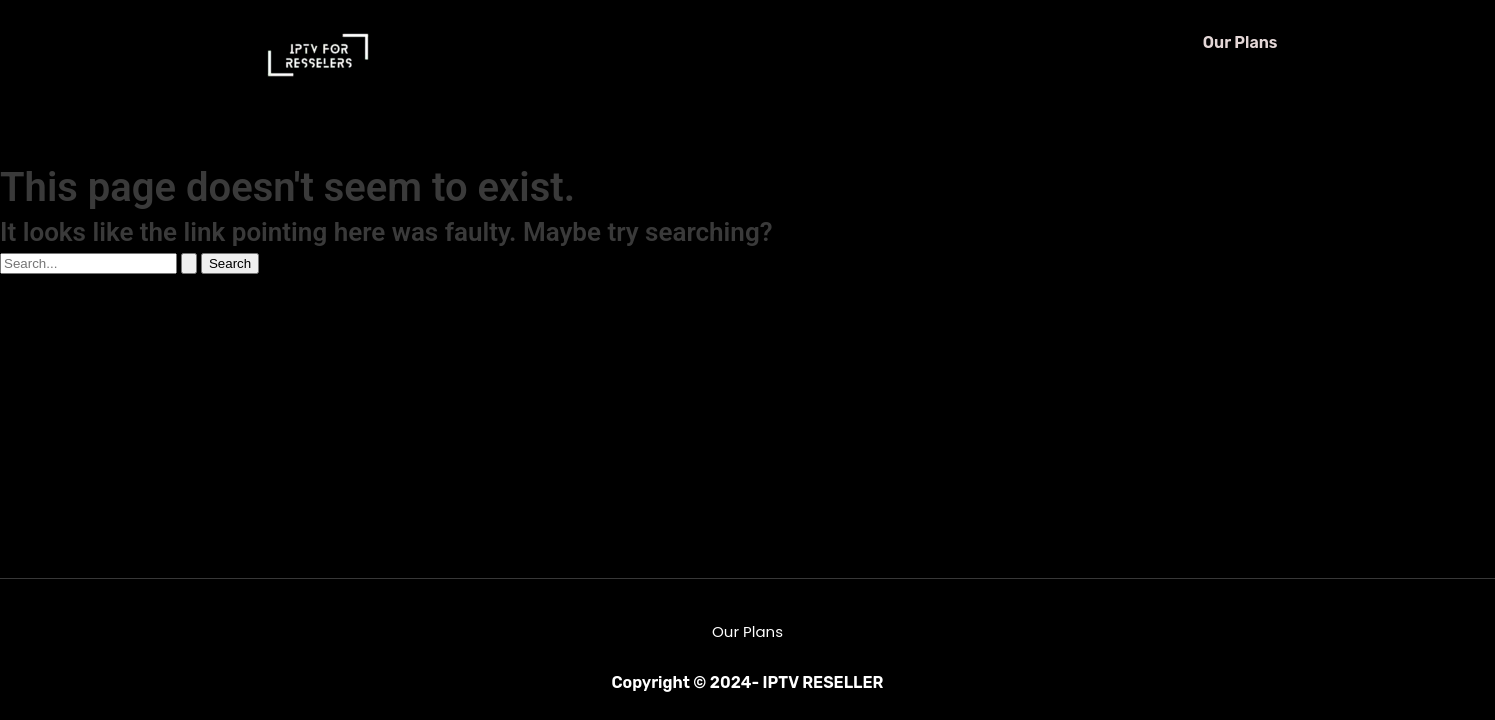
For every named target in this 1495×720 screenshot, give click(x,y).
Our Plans (1240, 42)
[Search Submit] (189, 263)
